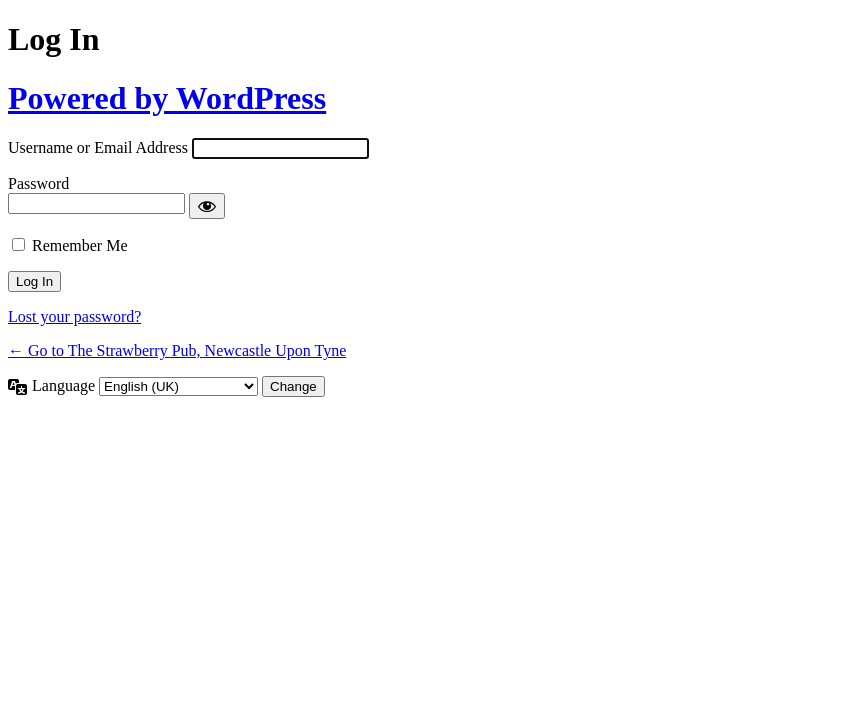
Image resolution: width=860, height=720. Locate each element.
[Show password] (207, 206)
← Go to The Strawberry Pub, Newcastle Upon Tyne (177, 350)
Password (38, 183)
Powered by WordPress (167, 98)
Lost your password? (74, 316)
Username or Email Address (98, 147)
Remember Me (80, 245)
